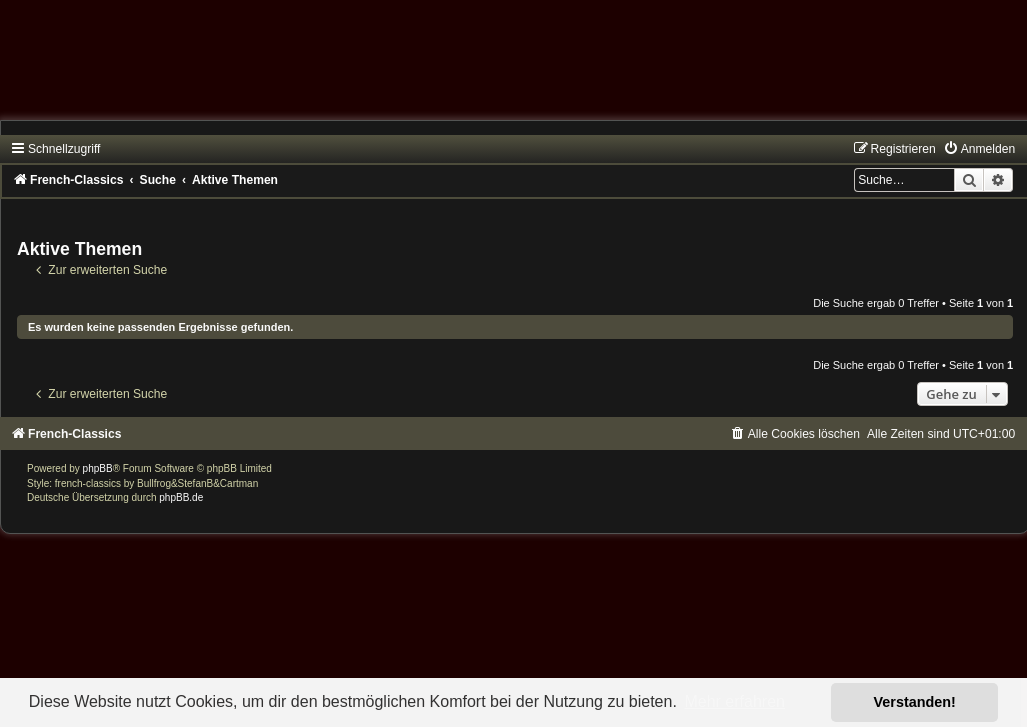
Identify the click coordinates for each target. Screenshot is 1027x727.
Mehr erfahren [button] (734, 701)
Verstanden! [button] (915, 702)
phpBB (98, 468)
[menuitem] (979, 149)
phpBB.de (181, 497)
